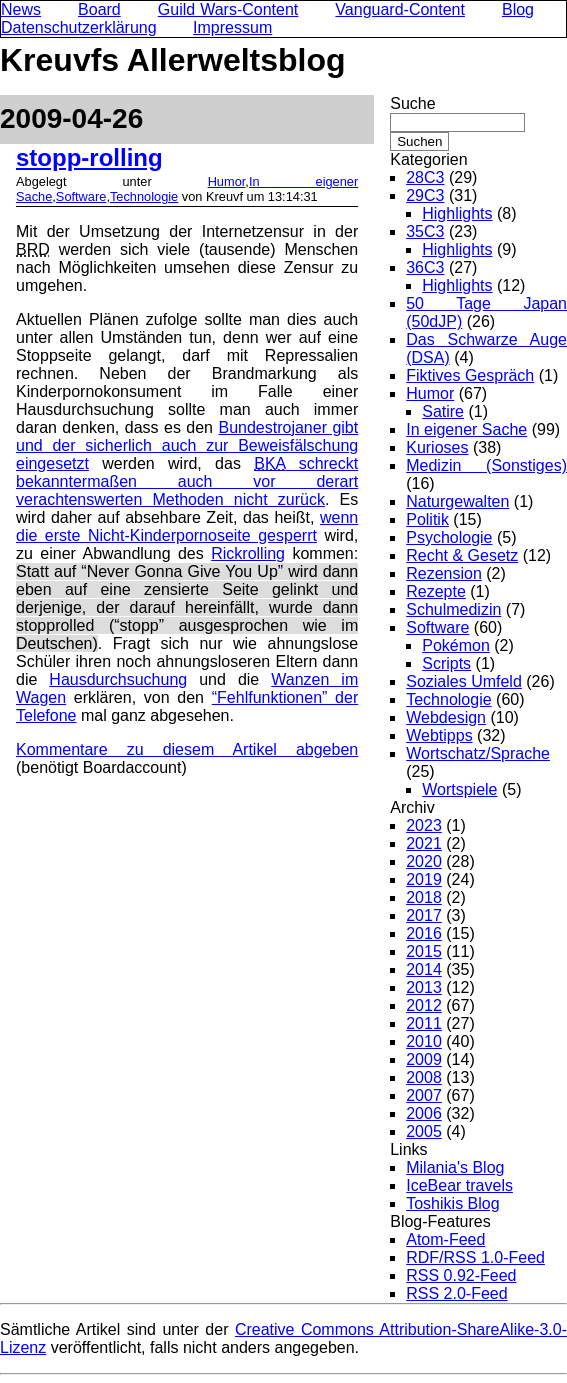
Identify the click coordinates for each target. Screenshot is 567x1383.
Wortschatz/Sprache (478, 753)
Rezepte (436, 591)
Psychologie (449, 537)
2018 (424, 897)
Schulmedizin (453, 609)
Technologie (144, 196)
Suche (412, 103)
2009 (424, 1059)
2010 (424, 1041)
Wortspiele (459, 789)
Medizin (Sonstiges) (486, 465)
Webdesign (446, 717)
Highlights (457, 213)
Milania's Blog (455, 1167)
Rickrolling (248, 553)
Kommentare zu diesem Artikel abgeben (187, 749)
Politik (427, 519)
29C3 (425, 195)
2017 (424, 915)
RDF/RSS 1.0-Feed (475, 1257)
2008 (424, 1077)
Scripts (446, 663)
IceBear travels (459, 1185)
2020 (424, 861)
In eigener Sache (466, 429)
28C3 (425, 177)
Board (99, 9)
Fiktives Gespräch (470, 375)
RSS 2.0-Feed (456, 1293)
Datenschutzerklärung (79, 27)
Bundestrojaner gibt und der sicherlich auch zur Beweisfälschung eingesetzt (187, 445)
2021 (424, 843)
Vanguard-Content (400, 9)
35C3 (425, 231)
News (21, 9)
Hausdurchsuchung (118, 679)
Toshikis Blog (452, 1203)
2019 (424, 879)
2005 (424, 1131)
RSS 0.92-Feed (461, 1275)
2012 (424, 1005)
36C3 (425, 267)
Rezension (444, 573)
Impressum (232, 27)
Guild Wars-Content (228, 9)
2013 (424, 987)
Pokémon (456, 645)
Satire (443, 411)
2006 (424, 1113)
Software (81, 196)
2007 (424, 1095)
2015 (424, 951)
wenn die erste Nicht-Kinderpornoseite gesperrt (187, 526)
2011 (424, 1023)
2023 (424, 825)
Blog (518, 9)
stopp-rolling (89, 157)
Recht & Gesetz (462, 555)
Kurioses (437, 447)
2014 (424, 969)
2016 (424, 933)
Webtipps (439, 735)
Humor (227, 181)
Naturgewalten (457, 501)
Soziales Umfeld (464, 681)
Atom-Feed (445, 1239)
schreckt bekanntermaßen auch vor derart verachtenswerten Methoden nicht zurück (187, 481)
